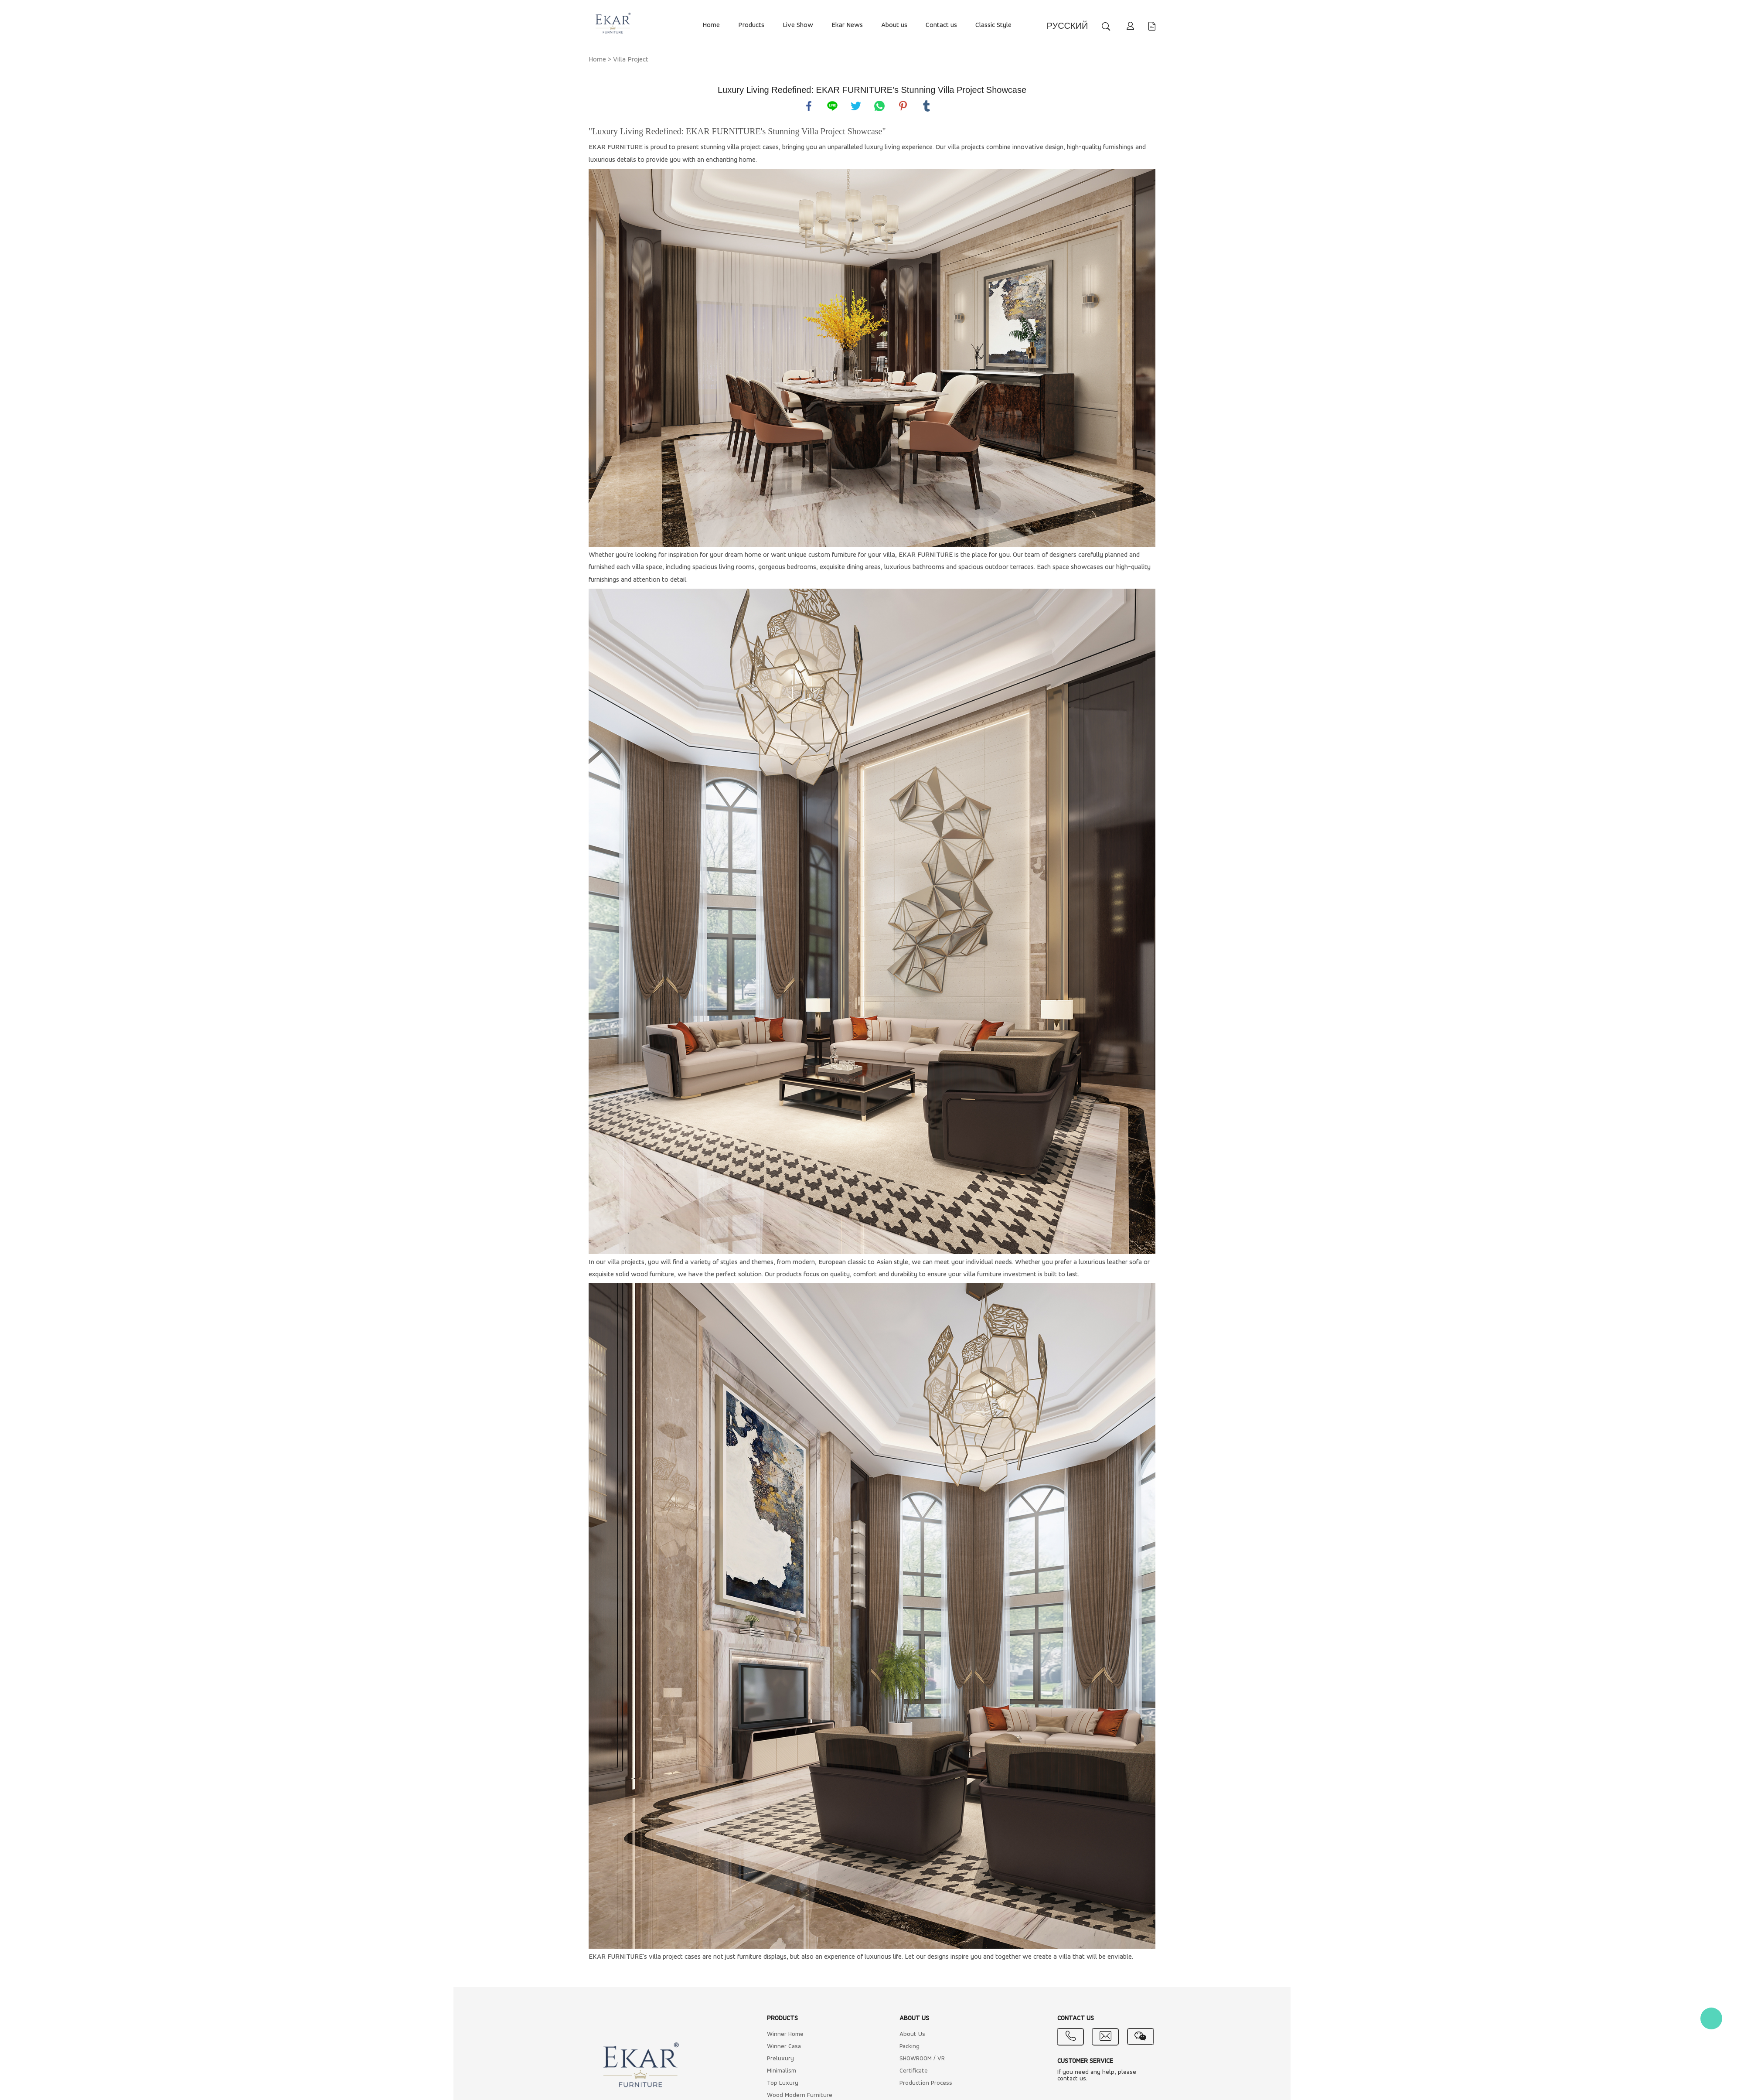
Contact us (941, 25)
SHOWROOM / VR (922, 2059)
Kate (1711, 2018)
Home (711, 25)
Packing (909, 2046)
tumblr (926, 105)
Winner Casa (784, 2046)
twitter (855, 105)
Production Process (925, 2083)
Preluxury (780, 2059)
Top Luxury (782, 2083)
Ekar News (847, 25)
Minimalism (781, 2071)
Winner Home (785, 2034)
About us (894, 25)
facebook (808, 105)
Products (751, 25)
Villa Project (630, 59)
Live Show (798, 25)
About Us (912, 2034)
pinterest (902, 105)
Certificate (913, 2071)
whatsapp (879, 105)
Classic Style (993, 25)
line (832, 105)
